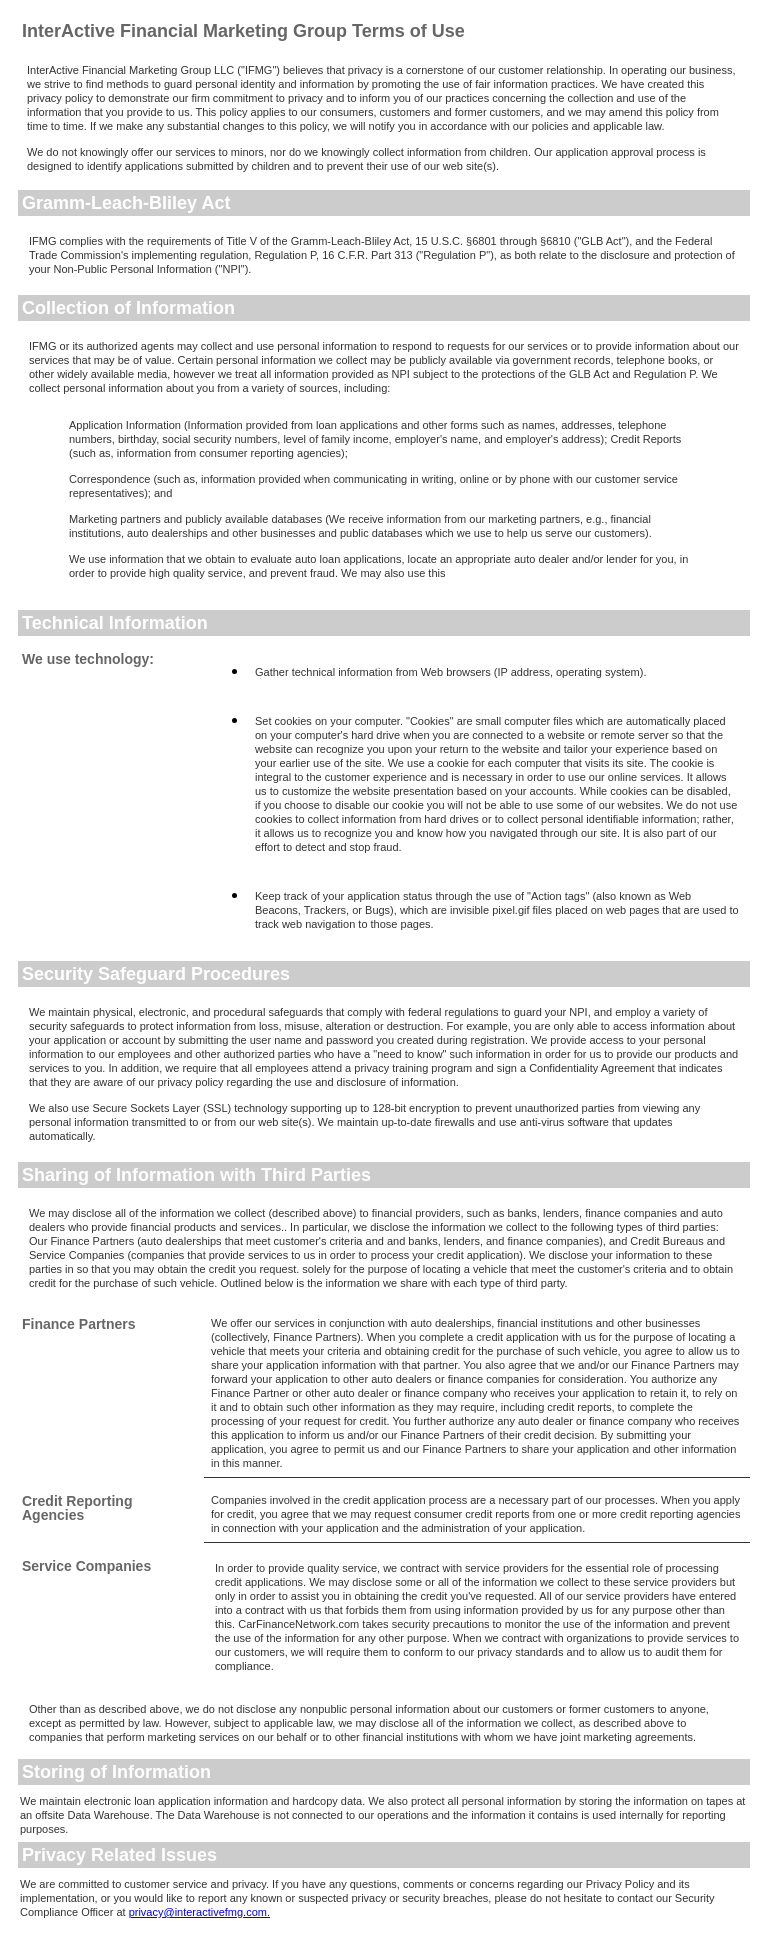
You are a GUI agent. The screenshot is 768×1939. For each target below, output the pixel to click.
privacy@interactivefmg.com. (199, 1912)
